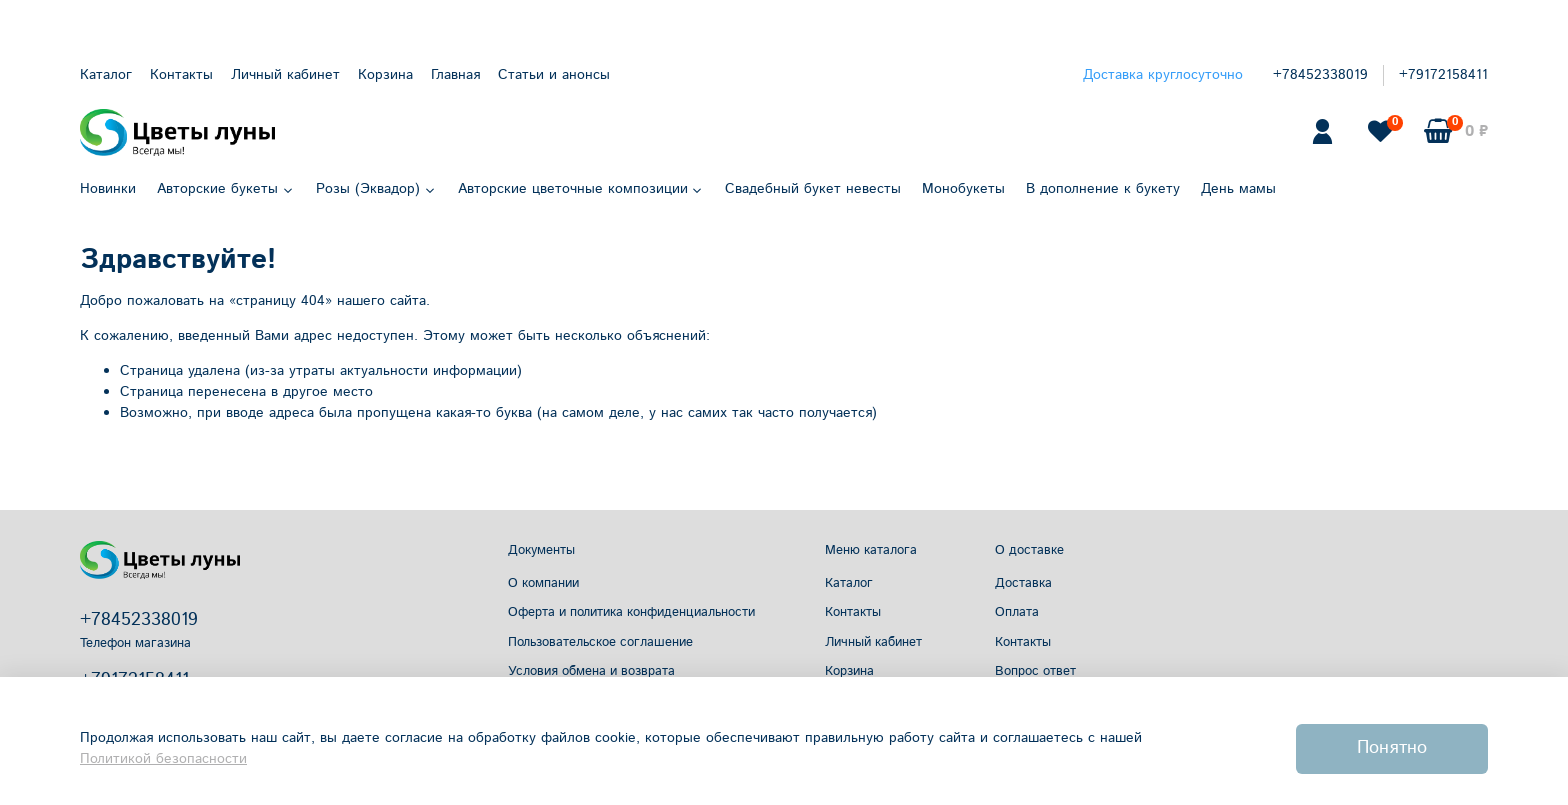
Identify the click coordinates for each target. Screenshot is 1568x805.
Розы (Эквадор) (376, 189)
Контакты (181, 75)
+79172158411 (1443, 75)
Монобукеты (963, 189)
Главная (455, 75)
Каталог (106, 75)
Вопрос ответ (1035, 671)
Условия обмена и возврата (591, 671)
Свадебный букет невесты (813, 189)
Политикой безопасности (163, 759)
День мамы (1238, 189)
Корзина (385, 75)
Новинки (108, 189)
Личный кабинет (285, 75)
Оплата (1017, 612)
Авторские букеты (226, 189)
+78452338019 (1320, 75)
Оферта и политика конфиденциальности (631, 612)
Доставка (1023, 583)
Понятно (1392, 748)
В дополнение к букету (1103, 189)
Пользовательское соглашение (600, 642)
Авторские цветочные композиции (581, 189)
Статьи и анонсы (554, 75)
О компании (543, 583)
